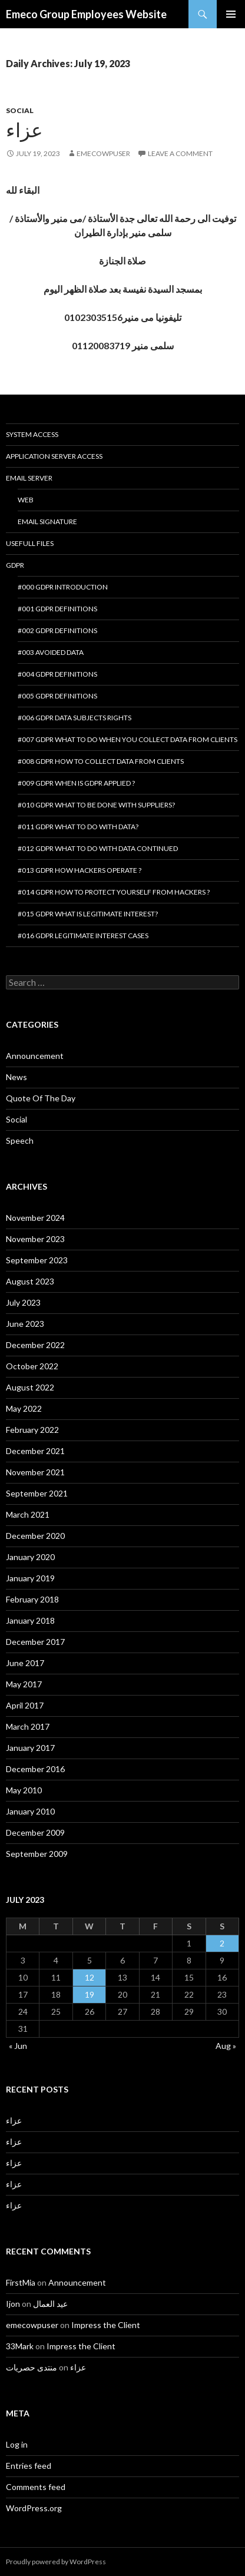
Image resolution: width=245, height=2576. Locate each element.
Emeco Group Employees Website (86, 14)
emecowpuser (103, 153)
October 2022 (32, 1366)
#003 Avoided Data (51, 652)
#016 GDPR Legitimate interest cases (83, 935)
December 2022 (35, 1345)
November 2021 (35, 1472)
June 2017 (25, 1663)
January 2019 (30, 1578)
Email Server (29, 478)
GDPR (15, 565)
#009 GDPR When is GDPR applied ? (76, 783)
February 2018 (32, 1599)
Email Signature (47, 521)
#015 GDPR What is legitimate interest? (88, 913)
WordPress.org (34, 2508)
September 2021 (37, 1493)
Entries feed (28, 2466)
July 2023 (23, 1302)
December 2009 (35, 1832)
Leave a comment (180, 153)
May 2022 (24, 1408)
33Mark (20, 2346)
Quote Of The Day (40, 1098)
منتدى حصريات (31, 2367)
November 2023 (35, 1239)
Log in (17, 2444)
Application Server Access (54, 456)
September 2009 (37, 1854)
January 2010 (30, 1811)
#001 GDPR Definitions (57, 608)
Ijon (13, 2304)
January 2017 (30, 1748)
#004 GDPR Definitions (57, 674)
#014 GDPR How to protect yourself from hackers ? (114, 892)
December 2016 (35, 1769)
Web (26, 499)
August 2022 (30, 1387)
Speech (20, 1140)
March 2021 (27, 1514)
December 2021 (35, 1451)
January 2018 (30, 1620)
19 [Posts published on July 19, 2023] (89, 1994)
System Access (32, 434)
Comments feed (35, 2487)
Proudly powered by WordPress (56, 2561)
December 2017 (35, 1642)
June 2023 (25, 1324)
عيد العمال (50, 2304)
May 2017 (24, 1684)
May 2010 (24, 1790)
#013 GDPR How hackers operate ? (79, 870)
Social (20, 110)
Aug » (226, 2046)
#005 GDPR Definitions (57, 695)
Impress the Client (105, 2325)
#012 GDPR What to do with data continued (98, 848)
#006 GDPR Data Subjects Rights (74, 717)
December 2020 (35, 1536)
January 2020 (30, 1557)
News (16, 1077)
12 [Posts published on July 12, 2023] (89, 1977)
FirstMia (20, 2282)
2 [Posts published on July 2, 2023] (222, 1943)
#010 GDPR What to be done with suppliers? (96, 804)
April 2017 (25, 1705)
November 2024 (35, 1218)
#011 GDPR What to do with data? (78, 826)
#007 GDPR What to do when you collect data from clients (127, 739)
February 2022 (32, 1430)
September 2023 (37, 1260)
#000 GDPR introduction (63, 586)
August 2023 (30, 1281)
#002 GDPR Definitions (57, 630)
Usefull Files (30, 543)
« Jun (18, 2046)
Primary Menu (231, 14)
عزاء (24, 130)
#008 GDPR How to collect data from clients (101, 761)
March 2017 (27, 1726)
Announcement (35, 1056)
